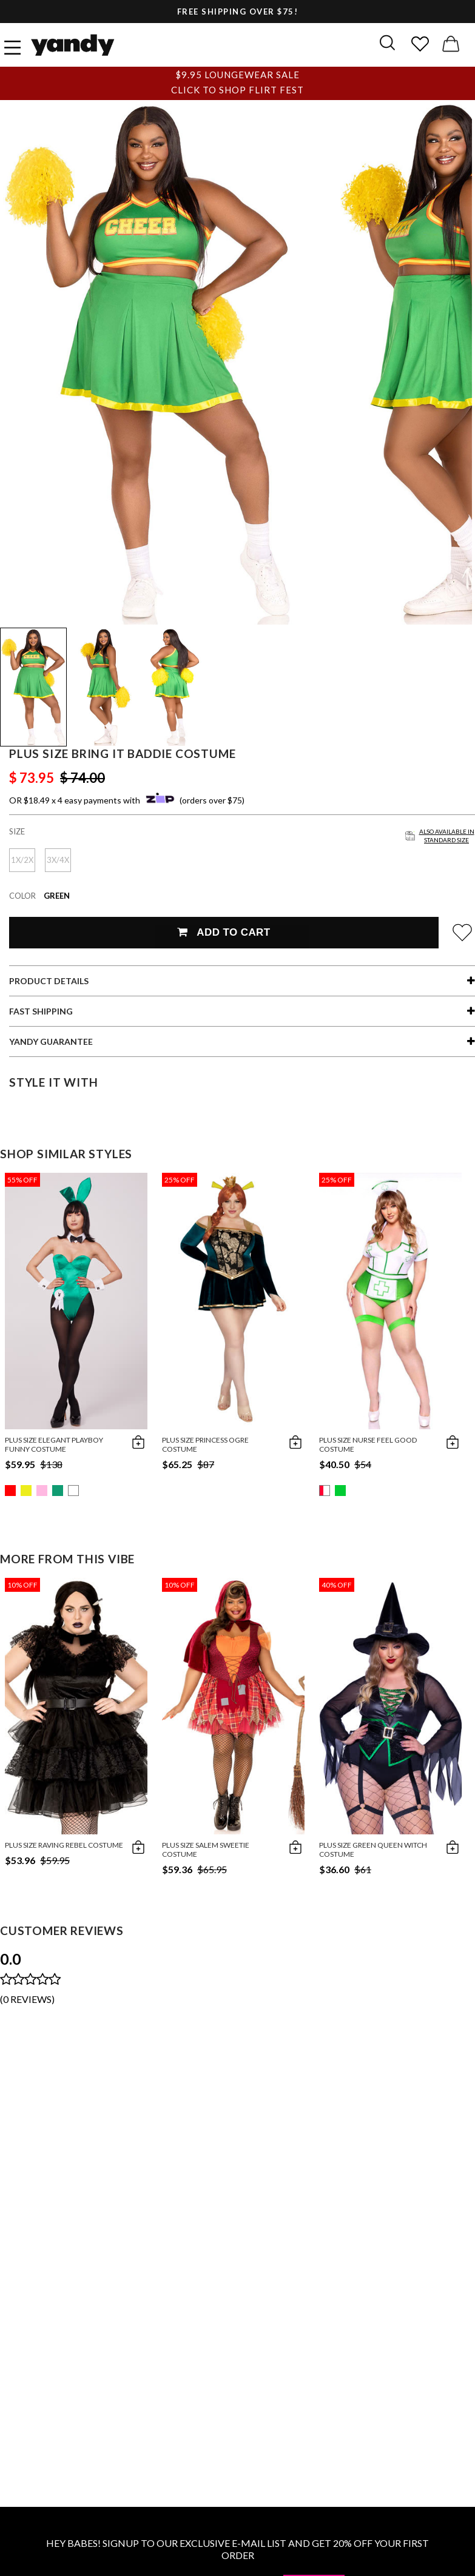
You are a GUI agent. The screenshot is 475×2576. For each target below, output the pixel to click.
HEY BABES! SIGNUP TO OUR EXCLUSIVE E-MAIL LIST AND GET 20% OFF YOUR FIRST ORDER (237, 2549)
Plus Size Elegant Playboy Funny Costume (54, 1444)
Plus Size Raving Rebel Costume (64, 1845)
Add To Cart (223, 932)
